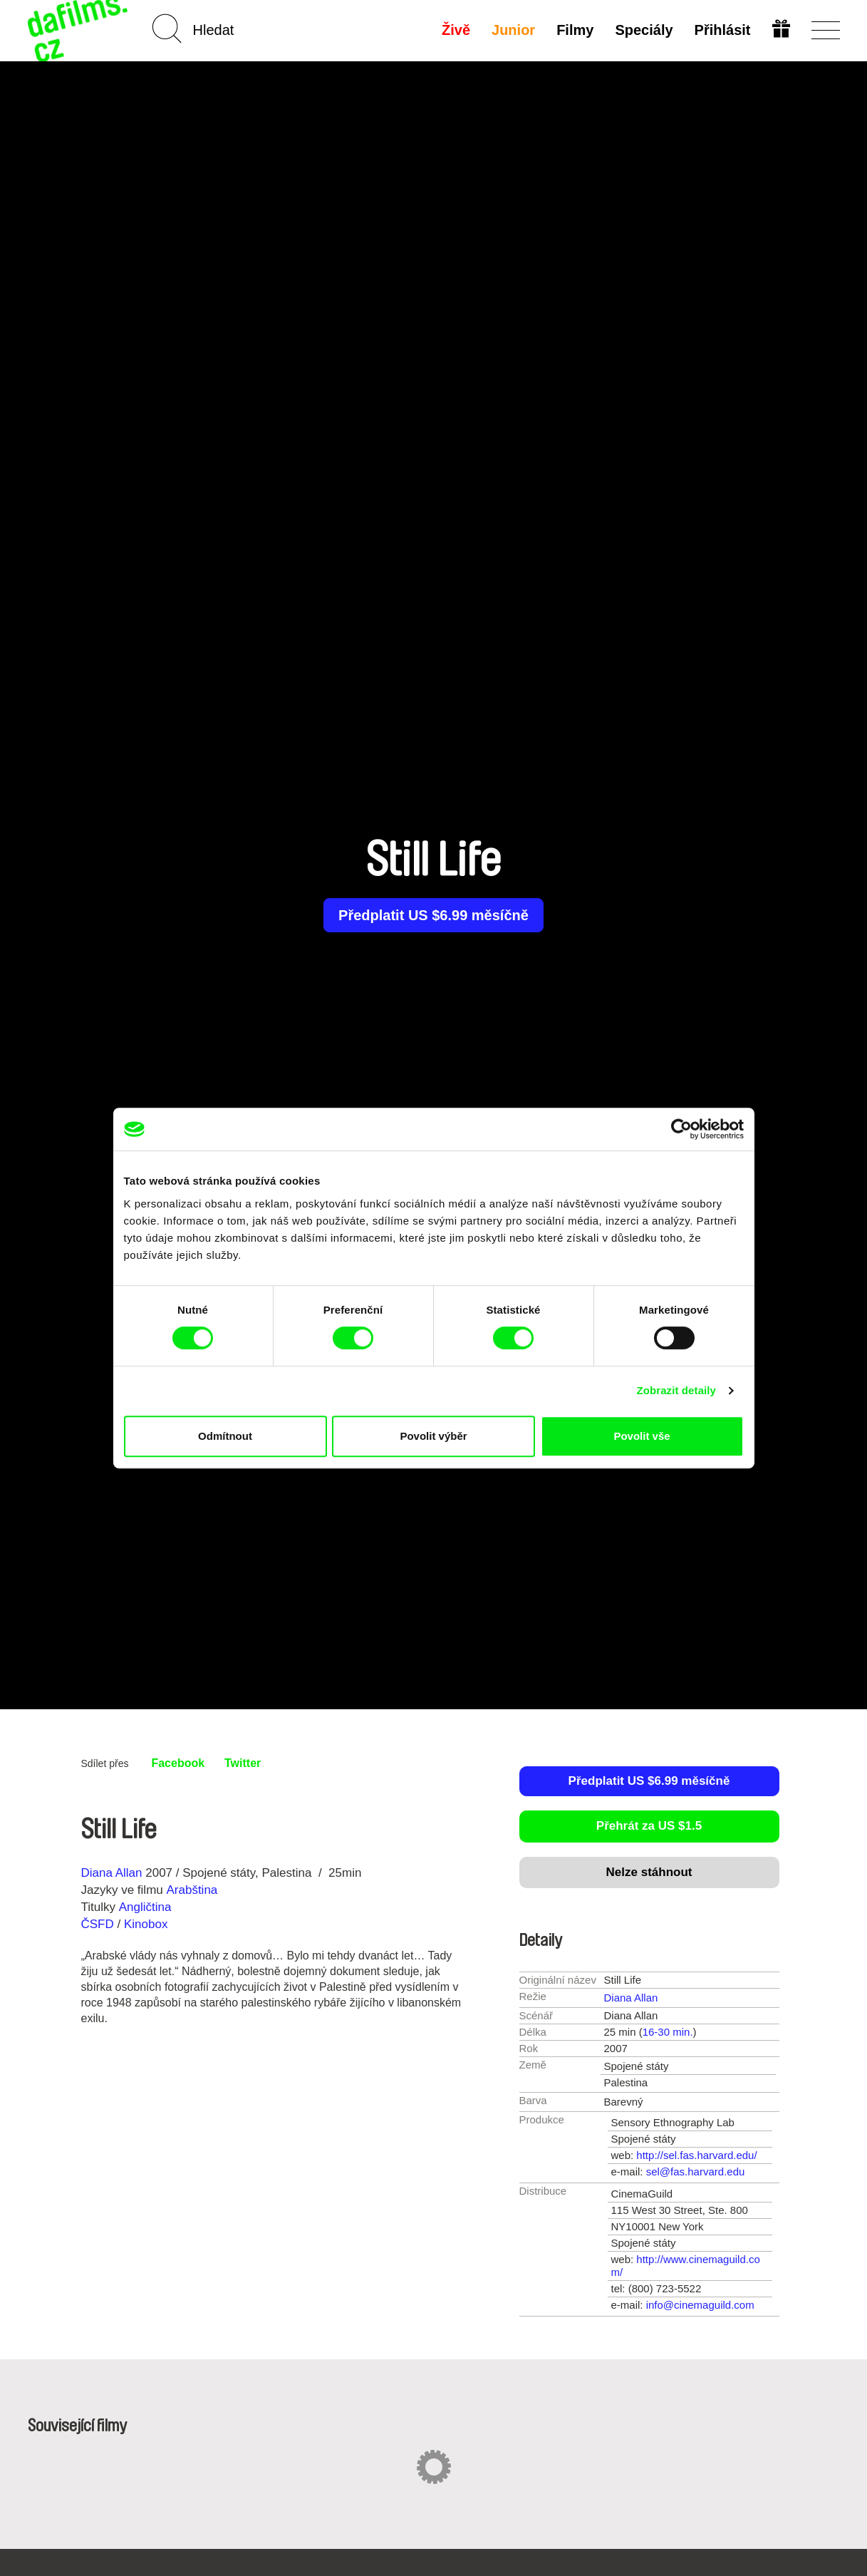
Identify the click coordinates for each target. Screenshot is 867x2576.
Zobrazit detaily (676, 1390)
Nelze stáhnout (649, 1872)
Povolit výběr (433, 1436)
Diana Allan (111, 1873)
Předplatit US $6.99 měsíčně (433, 915)
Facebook (177, 1763)
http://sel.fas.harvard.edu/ (696, 2155)
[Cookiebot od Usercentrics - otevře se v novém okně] (681, 1129)
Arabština (191, 1890)
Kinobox (145, 1924)
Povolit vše (641, 1436)
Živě (456, 30)
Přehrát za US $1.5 (649, 1826)
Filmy (574, 30)
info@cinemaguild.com (700, 2305)
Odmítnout (225, 1436)
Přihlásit (723, 30)
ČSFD (99, 1924)
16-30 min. (668, 2032)
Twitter (242, 1763)
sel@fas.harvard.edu (695, 2171)
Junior (513, 30)
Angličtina (145, 1907)
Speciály (644, 30)
